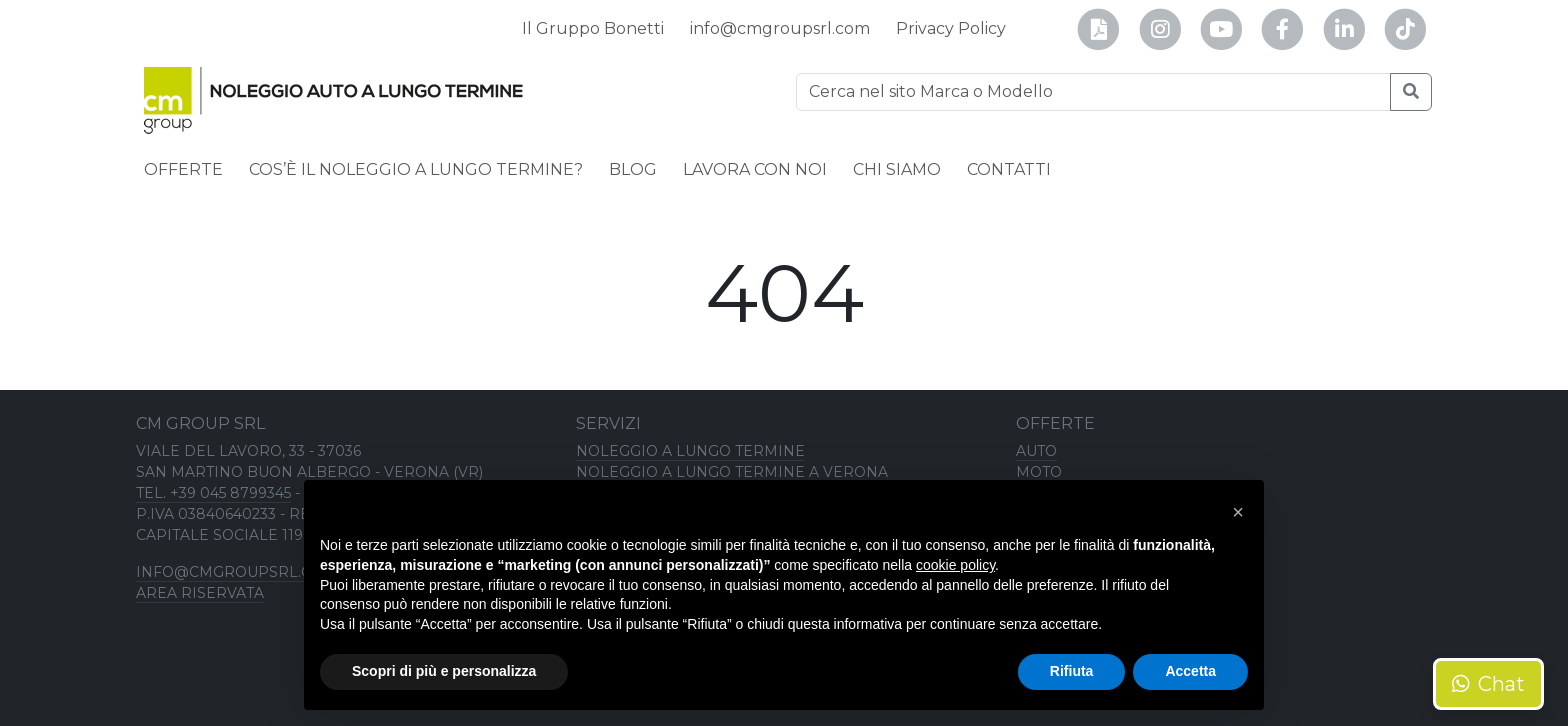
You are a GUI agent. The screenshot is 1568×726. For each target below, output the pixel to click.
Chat (1488, 684)
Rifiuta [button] (1072, 671)
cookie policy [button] (955, 565)
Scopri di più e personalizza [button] (444, 671)
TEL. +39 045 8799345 (213, 493)
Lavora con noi (755, 169)
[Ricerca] (1093, 92)
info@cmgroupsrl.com (780, 28)
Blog (633, 169)
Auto (1036, 451)
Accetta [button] (1190, 671)
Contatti (1009, 169)
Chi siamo (897, 169)
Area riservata (200, 593)
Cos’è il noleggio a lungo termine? (416, 169)
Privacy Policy (951, 28)
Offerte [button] (183, 169)
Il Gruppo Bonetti (593, 28)
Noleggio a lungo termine (690, 451)
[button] (1238, 512)
